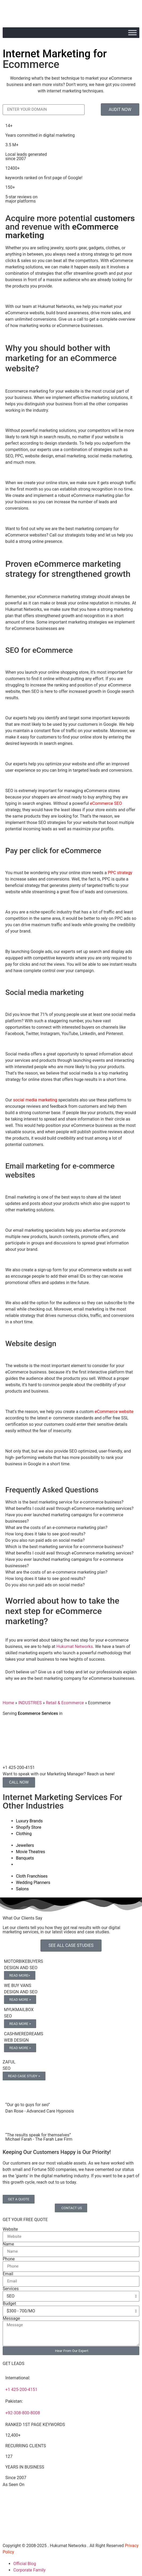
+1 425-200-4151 (21, 2389)
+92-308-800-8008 (22, 2412)
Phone (9, 2259)
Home (8, 1702)
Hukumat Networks (74, 1646)
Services (11, 2289)
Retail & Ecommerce (65, 1702)
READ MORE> (19, 1975)
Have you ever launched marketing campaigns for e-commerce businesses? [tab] (64, 1518)
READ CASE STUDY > (24, 2076)
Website (10, 2229)
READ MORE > (20, 2000)
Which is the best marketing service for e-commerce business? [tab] (64, 1502)
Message (11, 2318)
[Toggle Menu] (132, 32)
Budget (9, 2304)
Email (8, 2274)
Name (8, 2244)
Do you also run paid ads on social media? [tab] (45, 1540)
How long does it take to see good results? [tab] (45, 1533)
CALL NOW (19, 1782)
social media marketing (35, 1099)
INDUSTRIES (30, 1702)
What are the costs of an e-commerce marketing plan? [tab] (56, 1527)
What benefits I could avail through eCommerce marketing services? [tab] (69, 1508)
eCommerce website (114, 1411)
